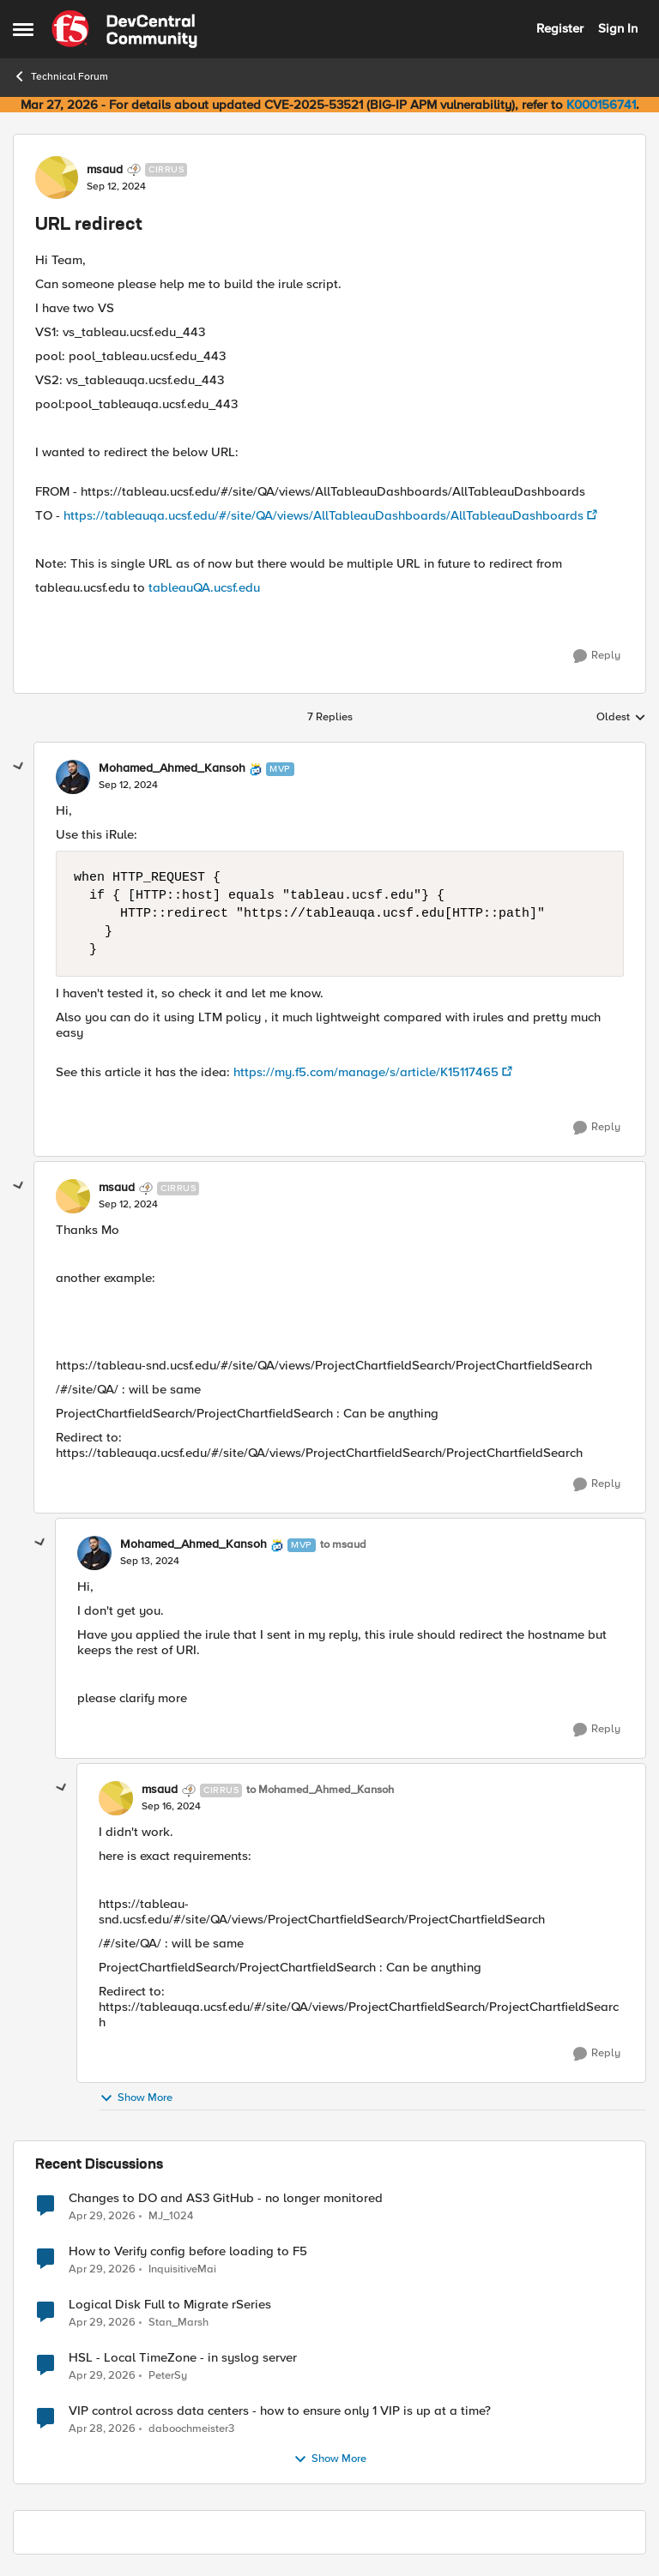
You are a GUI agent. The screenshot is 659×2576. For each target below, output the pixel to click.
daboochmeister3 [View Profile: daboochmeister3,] (191, 2428)
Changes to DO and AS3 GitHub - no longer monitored (226, 2198)
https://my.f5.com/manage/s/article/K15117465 (366, 1072)
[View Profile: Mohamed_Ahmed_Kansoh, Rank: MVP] (73, 777)
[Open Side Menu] (23, 29)
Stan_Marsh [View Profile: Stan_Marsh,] (178, 2321)
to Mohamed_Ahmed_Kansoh (320, 1790)
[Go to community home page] (124, 29)
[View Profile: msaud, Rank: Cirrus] (56, 177)
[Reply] (597, 656)
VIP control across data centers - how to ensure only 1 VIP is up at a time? (280, 2411)
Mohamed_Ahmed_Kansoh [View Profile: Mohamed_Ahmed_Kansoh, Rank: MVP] (172, 768)
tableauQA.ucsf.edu (204, 587)
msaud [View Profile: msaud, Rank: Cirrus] (105, 170)
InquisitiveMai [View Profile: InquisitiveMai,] (182, 2268)
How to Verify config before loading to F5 (188, 2251)
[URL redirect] (128, 785)
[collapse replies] (19, 766)
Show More (136, 2098)
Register (559, 28)
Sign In (618, 28)
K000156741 (601, 104)
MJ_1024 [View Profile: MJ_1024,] (170, 2215)
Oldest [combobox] (621, 718)
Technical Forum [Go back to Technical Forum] (60, 76)
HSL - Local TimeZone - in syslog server (183, 2357)
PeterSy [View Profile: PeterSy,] (167, 2374)
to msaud (343, 1544)
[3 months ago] (102, 2216)
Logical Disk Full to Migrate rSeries (170, 2304)
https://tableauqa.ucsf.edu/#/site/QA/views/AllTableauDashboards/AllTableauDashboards (323, 515)
